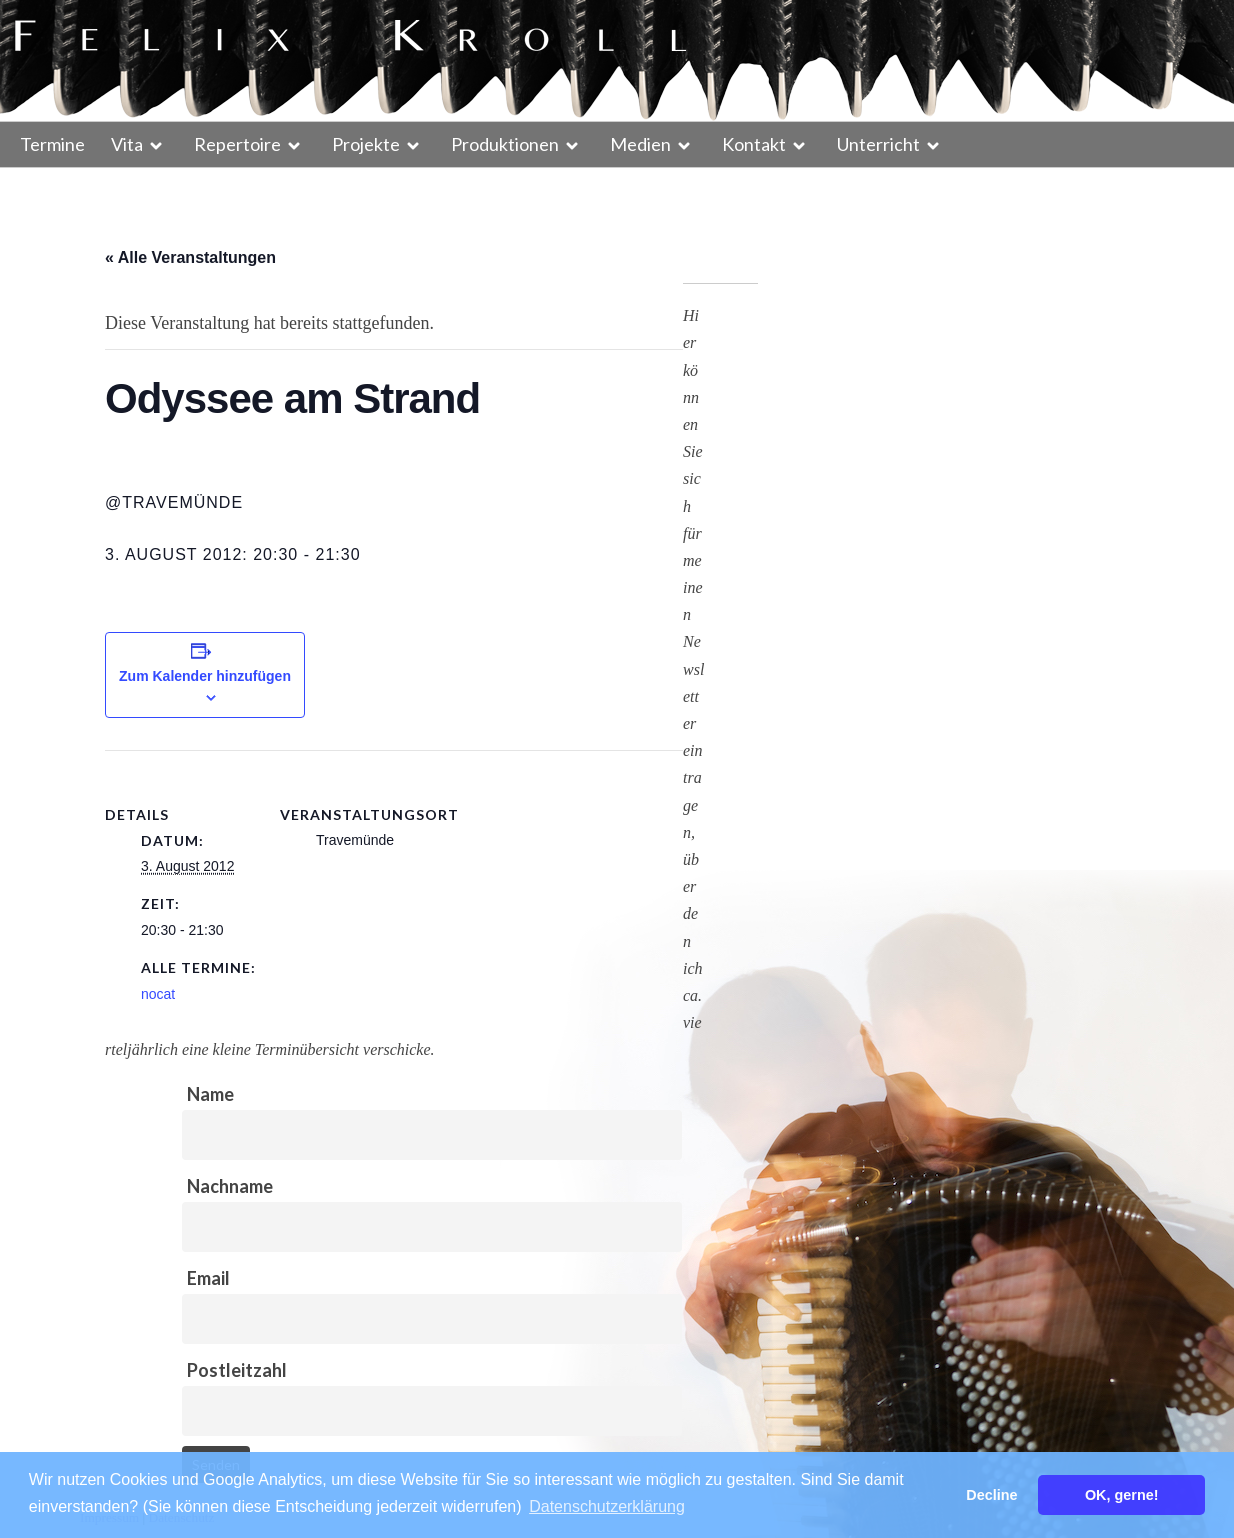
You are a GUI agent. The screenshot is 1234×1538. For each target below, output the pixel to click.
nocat (158, 994)
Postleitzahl (237, 1370)
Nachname (230, 1186)
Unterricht (878, 144)
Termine (52, 144)
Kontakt (754, 144)
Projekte (366, 144)
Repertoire (237, 144)
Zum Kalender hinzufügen (205, 676)
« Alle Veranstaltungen (190, 257)
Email (208, 1278)
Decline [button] (991, 1495)
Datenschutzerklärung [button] (607, 1506)
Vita (127, 144)
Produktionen (505, 144)
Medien (640, 144)
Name (210, 1094)
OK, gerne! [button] (1122, 1495)
